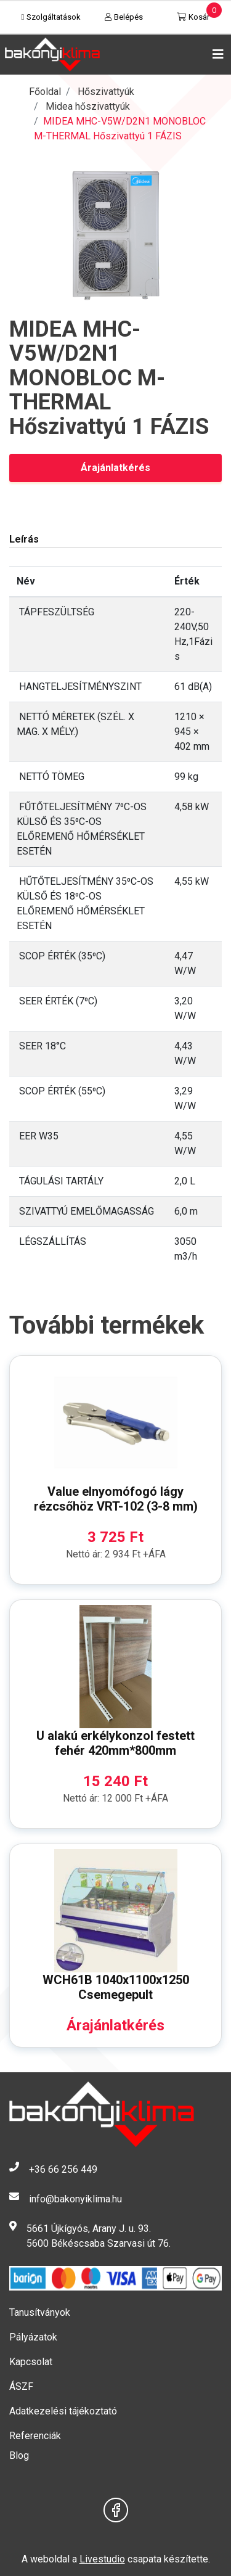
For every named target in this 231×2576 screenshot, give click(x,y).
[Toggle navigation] (215, 54)
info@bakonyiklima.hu (75, 2199)
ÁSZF (21, 2386)
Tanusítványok (39, 2312)
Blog (19, 2455)
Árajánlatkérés (115, 468)
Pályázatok (33, 2337)
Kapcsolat (30, 2362)
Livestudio (102, 2559)
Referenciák (35, 2436)
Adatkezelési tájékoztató (63, 2411)
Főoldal (45, 91)
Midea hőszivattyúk (88, 106)
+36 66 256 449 (63, 2169)
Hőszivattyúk (106, 91)
